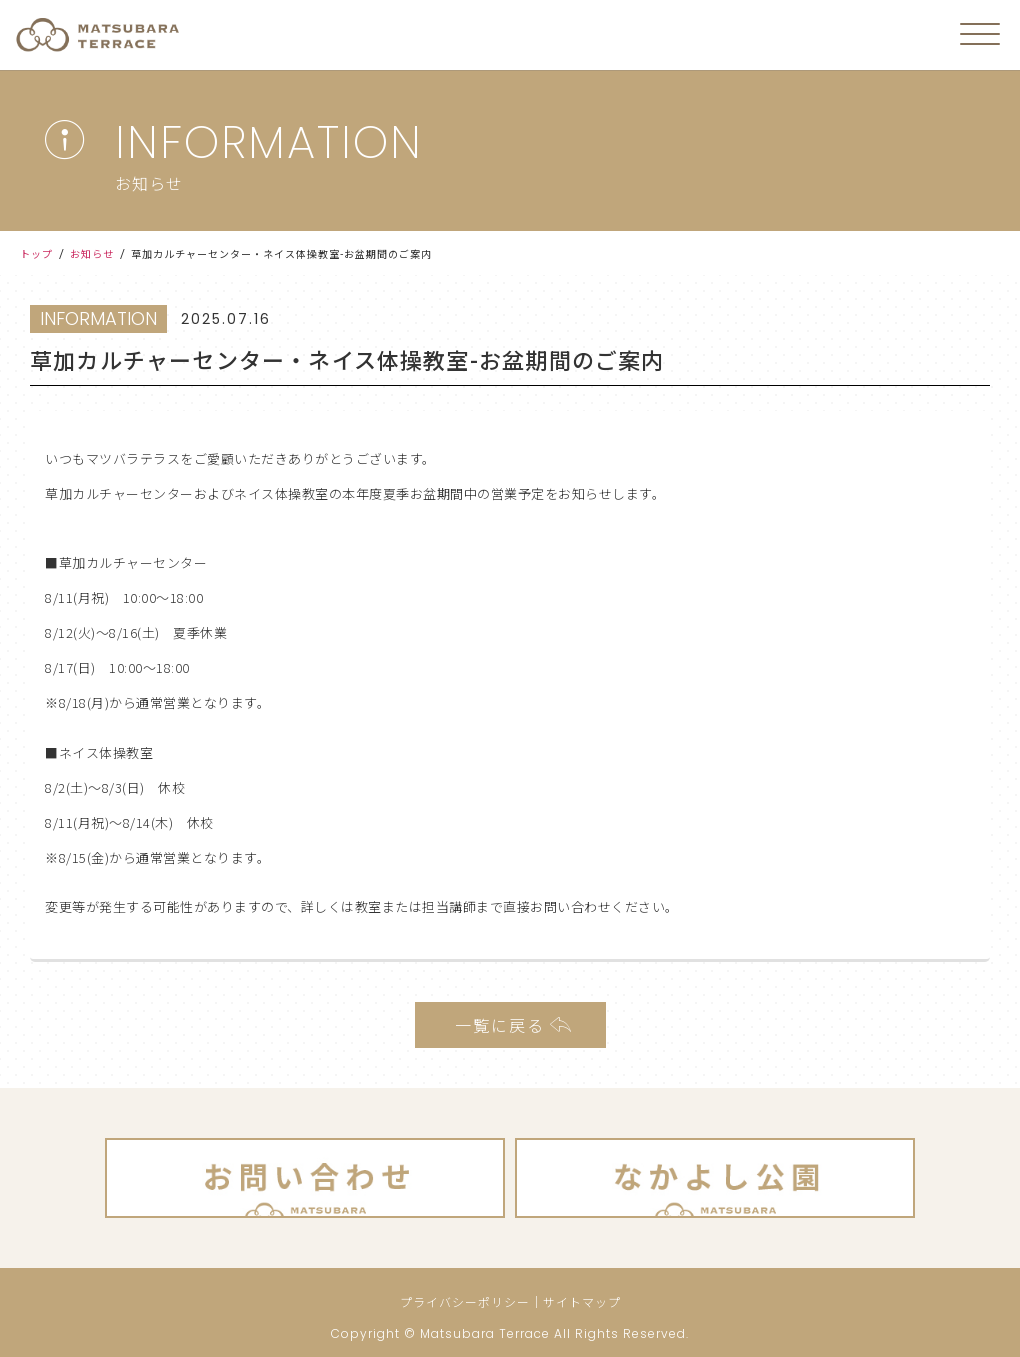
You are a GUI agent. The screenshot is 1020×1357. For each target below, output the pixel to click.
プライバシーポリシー (465, 1301)
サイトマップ (582, 1301)
